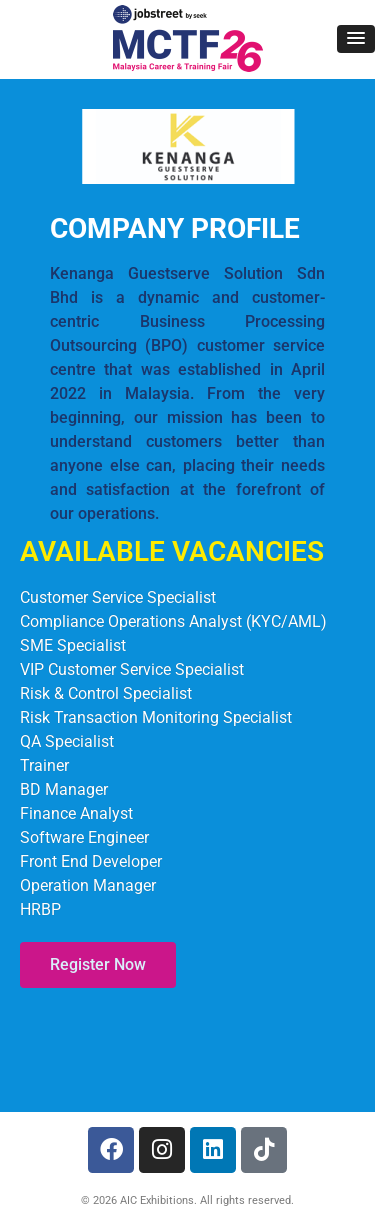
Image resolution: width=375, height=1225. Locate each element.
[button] (356, 39)
